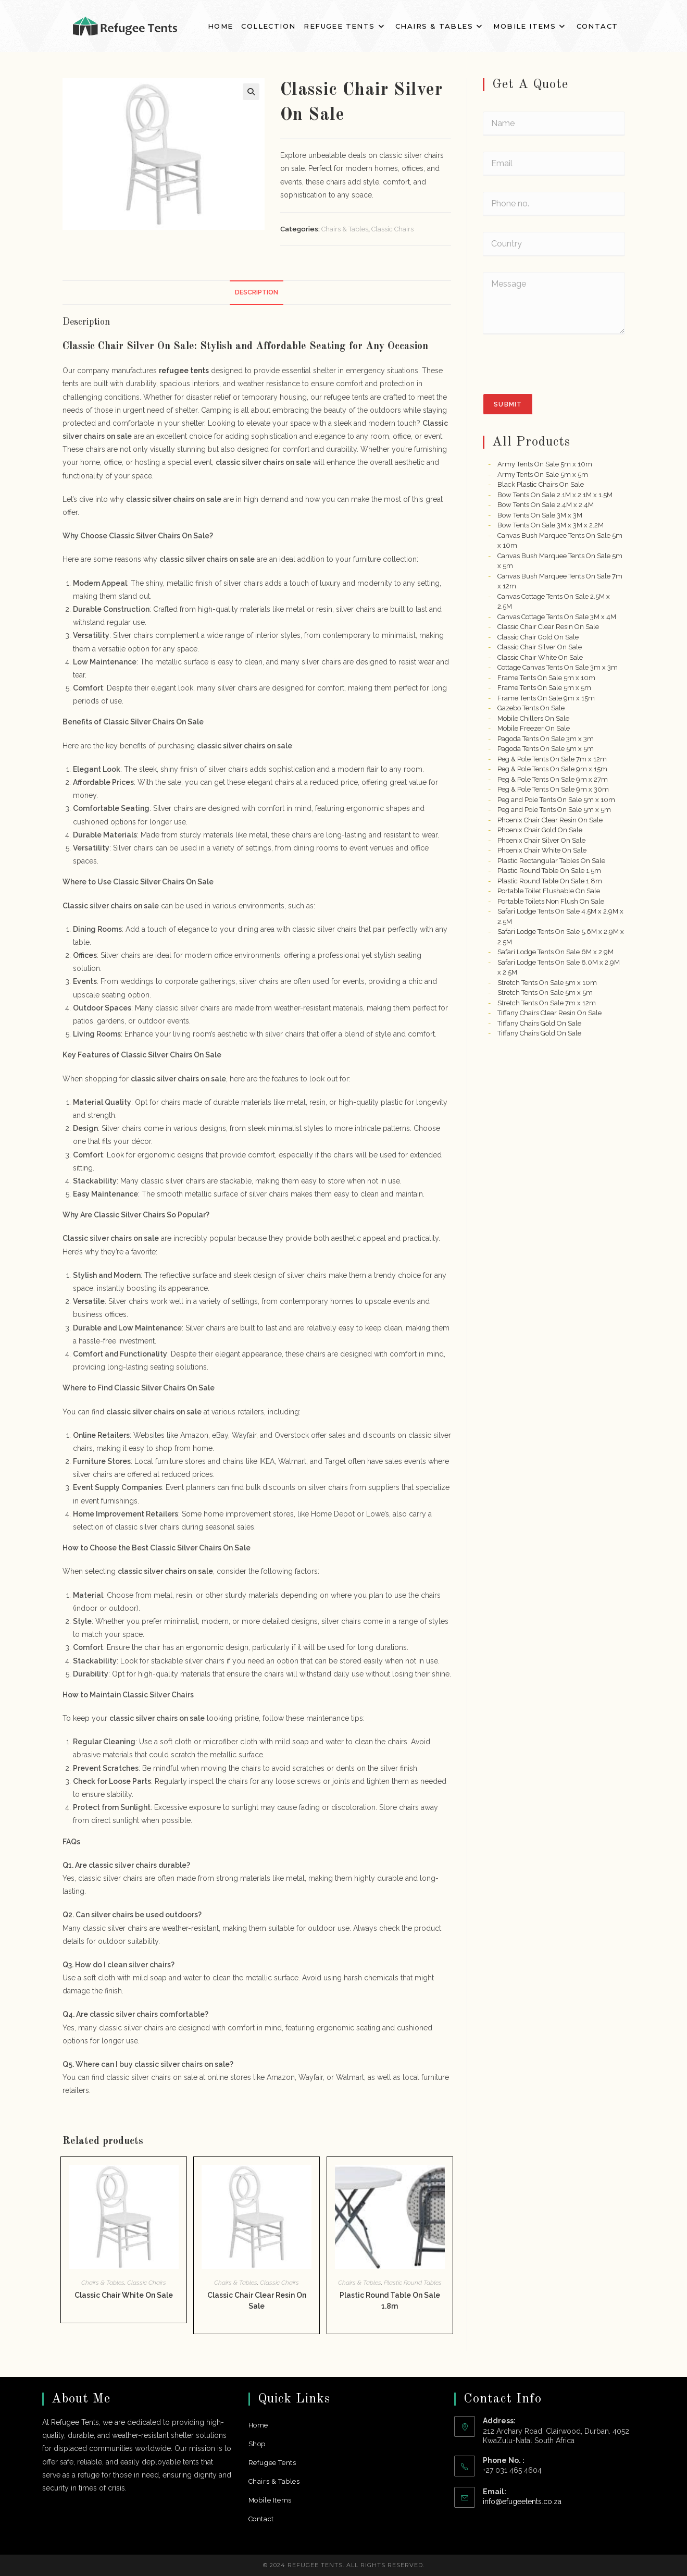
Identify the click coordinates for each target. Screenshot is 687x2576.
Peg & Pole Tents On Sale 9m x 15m (552, 769)
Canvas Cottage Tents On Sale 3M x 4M (556, 617)
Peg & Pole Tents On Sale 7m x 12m (552, 759)
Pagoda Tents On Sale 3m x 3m (545, 739)
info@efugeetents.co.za (522, 2501)
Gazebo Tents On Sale (531, 708)
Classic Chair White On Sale (123, 2295)
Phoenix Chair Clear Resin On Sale (550, 820)
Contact (261, 2519)
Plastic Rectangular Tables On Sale (551, 861)
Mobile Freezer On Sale (533, 728)
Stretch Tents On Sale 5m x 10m (547, 983)
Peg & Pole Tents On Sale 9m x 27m (552, 779)
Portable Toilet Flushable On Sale (548, 891)
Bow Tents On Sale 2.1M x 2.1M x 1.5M (555, 495)
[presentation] (562, 387)
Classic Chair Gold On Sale (538, 637)
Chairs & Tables (344, 229)
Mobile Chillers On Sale (533, 718)
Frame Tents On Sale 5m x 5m (544, 688)
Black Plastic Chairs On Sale (540, 484)
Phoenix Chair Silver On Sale (541, 840)
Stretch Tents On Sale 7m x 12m (546, 1003)
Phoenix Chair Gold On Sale (539, 830)
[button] (251, 91)
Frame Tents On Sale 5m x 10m (546, 678)
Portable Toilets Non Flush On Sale (550, 901)
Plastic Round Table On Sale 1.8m (390, 2300)
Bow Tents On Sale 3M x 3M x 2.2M (550, 525)
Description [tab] (256, 292)
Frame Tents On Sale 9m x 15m (546, 698)
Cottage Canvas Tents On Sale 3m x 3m (557, 667)
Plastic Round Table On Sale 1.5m (549, 870)
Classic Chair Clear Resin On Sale (256, 2300)
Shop (257, 2444)
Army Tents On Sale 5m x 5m (542, 474)
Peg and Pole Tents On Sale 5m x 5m (554, 810)
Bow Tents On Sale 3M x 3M (539, 515)
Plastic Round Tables (413, 2282)
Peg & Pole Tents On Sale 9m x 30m (553, 789)
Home (258, 2425)
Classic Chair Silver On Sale (539, 647)
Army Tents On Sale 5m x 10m (544, 464)
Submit (508, 404)
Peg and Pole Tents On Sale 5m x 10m (556, 800)
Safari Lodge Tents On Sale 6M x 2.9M (555, 952)
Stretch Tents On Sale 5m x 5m (545, 992)
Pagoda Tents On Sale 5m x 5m (545, 749)
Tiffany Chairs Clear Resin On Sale (549, 1013)
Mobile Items (270, 2500)
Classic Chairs (392, 229)
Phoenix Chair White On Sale (541, 850)
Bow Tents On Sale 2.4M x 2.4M (545, 505)
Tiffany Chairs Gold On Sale (539, 1023)
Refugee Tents (272, 2463)
